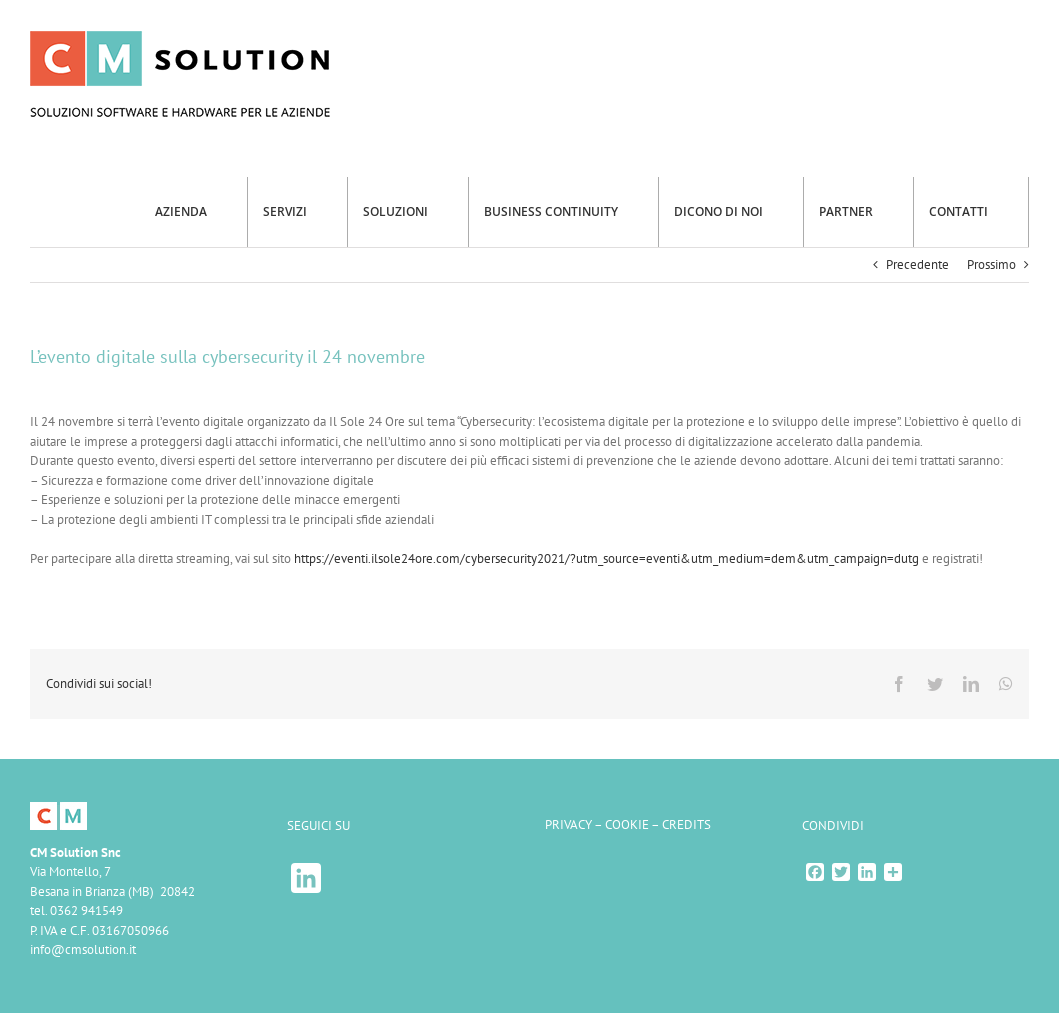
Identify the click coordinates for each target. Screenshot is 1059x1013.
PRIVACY (568, 824)
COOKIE (627, 824)
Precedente (917, 264)
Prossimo (991, 264)
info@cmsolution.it (83, 949)
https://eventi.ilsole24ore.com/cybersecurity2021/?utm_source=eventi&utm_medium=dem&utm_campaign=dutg (606, 558)
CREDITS (686, 824)
